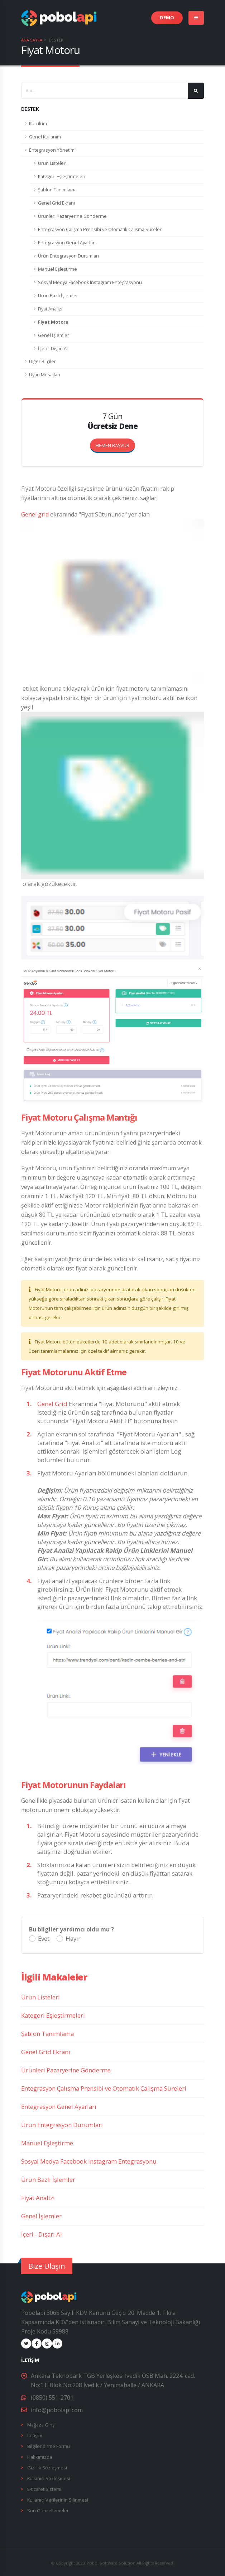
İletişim (34, 2435)
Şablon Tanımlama (57, 190)
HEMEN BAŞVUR (115, 444)
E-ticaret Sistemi (44, 2487)
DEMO (167, 17)
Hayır (73, 1938)
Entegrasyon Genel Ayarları (67, 243)
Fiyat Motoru (53, 322)
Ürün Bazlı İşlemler (58, 296)
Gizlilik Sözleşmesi (46, 2466)
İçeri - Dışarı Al (53, 349)
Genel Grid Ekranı (56, 203)
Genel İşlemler (53, 335)
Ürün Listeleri (52, 163)
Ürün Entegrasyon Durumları (68, 256)
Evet (43, 1938)
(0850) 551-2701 (52, 2397)
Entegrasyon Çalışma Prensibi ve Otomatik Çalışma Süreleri (100, 229)
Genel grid (35, 514)
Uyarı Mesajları (44, 375)
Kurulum (38, 124)
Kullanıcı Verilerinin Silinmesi (57, 2497)
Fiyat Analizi (50, 309)
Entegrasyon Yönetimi (52, 150)
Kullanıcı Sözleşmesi (48, 2476)
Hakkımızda (39, 2456)
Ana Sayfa (31, 40)
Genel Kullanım (45, 137)
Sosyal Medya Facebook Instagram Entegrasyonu (90, 282)
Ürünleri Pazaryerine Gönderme (72, 216)
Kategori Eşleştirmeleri (61, 176)
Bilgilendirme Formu (48, 2445)
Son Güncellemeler (47, 2507)
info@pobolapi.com (57, 2410)
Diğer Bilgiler (42, 361)
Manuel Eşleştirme (57, 269)
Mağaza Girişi (41, 2424)
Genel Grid (52, 1404)
